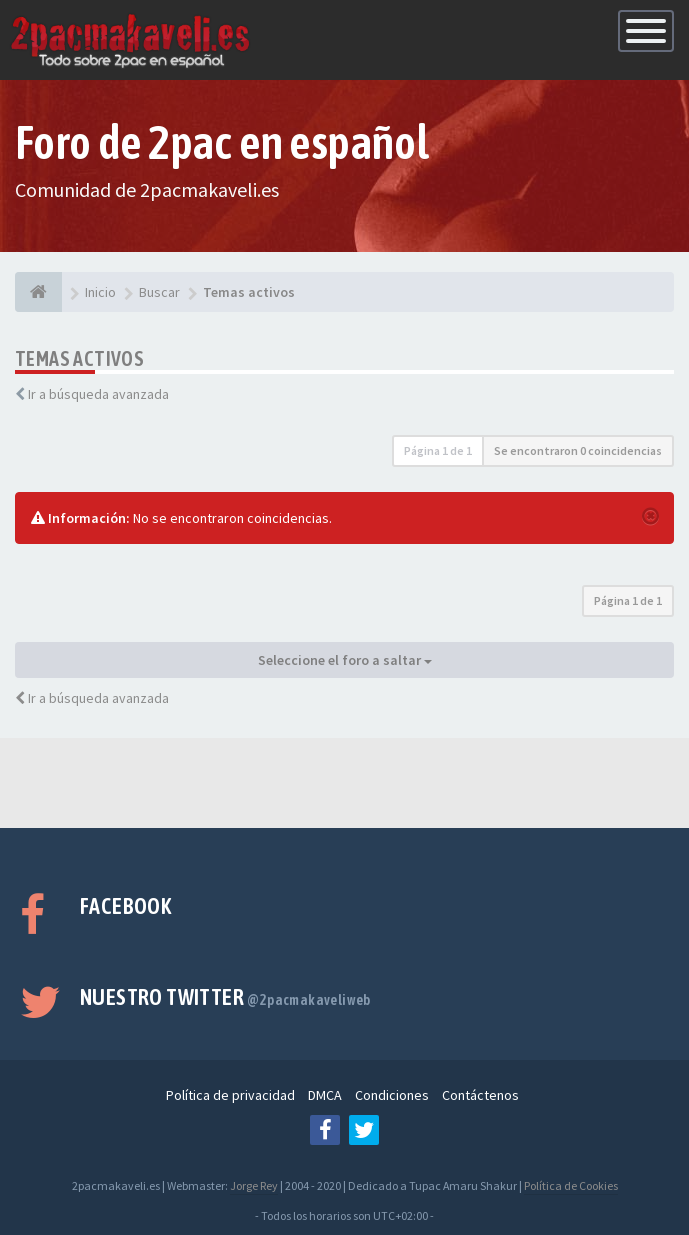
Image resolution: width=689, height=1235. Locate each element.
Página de (438, 450)
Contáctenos (480, 1095)
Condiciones (392, 1095)
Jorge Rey (254, 1185)
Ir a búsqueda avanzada (98, 394)
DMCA (325, 1095)
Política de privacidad (230, 1095)
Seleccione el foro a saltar (345, 660)
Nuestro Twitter (225, 997)
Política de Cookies (571, 1185)
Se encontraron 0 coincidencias (578, 450)
